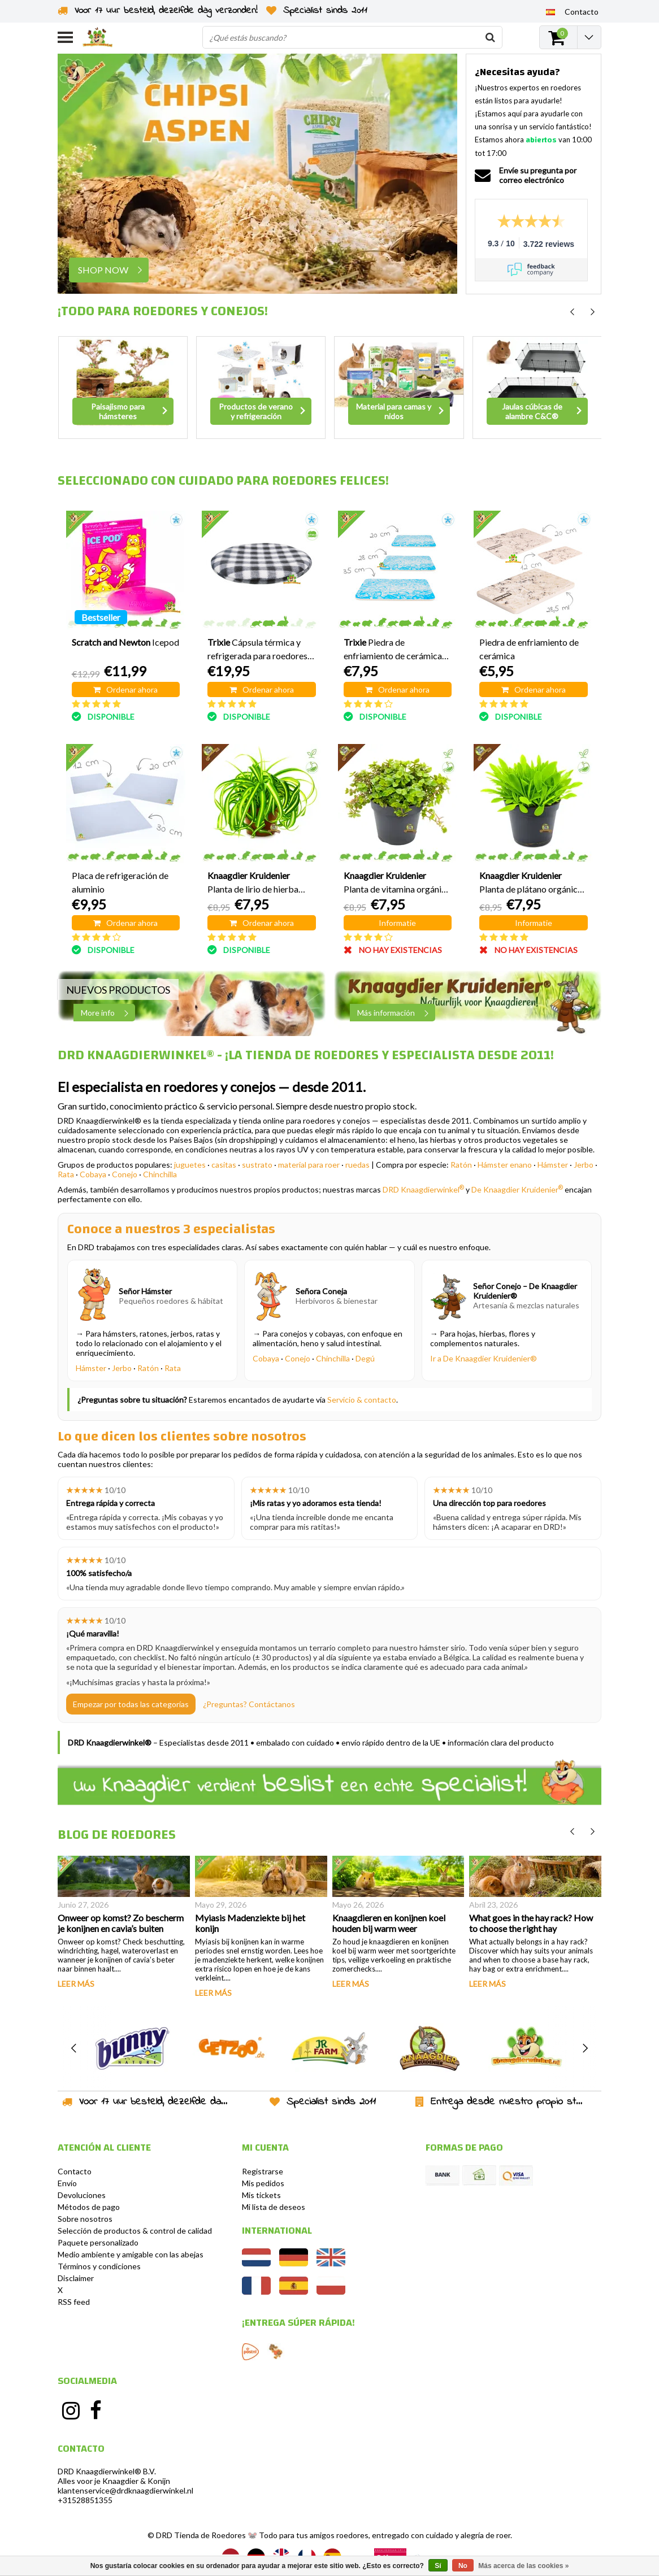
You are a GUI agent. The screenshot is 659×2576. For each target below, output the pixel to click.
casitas (223, 1164)
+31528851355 (85, 2500)
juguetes (190, 1164)
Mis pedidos (263, 2183)
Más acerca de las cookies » (523, 2566)
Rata (66, 1174)
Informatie (397, 923)
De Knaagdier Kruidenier (517, 1189)
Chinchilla (160, 1174)
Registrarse (262, 2171)
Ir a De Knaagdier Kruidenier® (483, 1358)
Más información (396, 1013)
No (462, 2566)
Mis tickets (261, 2195)
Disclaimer (76, 2278)
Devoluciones (82, 2195)
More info (108, 1013)
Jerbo (583, 1164)
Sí (438, 2566)
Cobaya (93, 1174)
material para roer (309, 1164)
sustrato (257, 1164)
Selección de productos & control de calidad (135, 2230)
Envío (67, 2183)
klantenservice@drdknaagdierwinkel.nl (125, 2490)
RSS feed (74, 2302)
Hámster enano (505, 1164)
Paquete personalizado (98, 2242)
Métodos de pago (89, 2207)
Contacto (75, 2171)
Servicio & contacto (361, 1399)
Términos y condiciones (99, 2266)
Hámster (552, 1164)
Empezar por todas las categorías (131, 1704)
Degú (365, 1358)
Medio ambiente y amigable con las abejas (130, 2254)
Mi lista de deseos (273, 2207)
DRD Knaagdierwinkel (423, 1189)
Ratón (461, 1164)
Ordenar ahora (125, 689)
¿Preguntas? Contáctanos (249, 1704)
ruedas (357, 1164)
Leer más (76, 1983)
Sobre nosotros (85, 2218)
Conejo (124, 1174)
